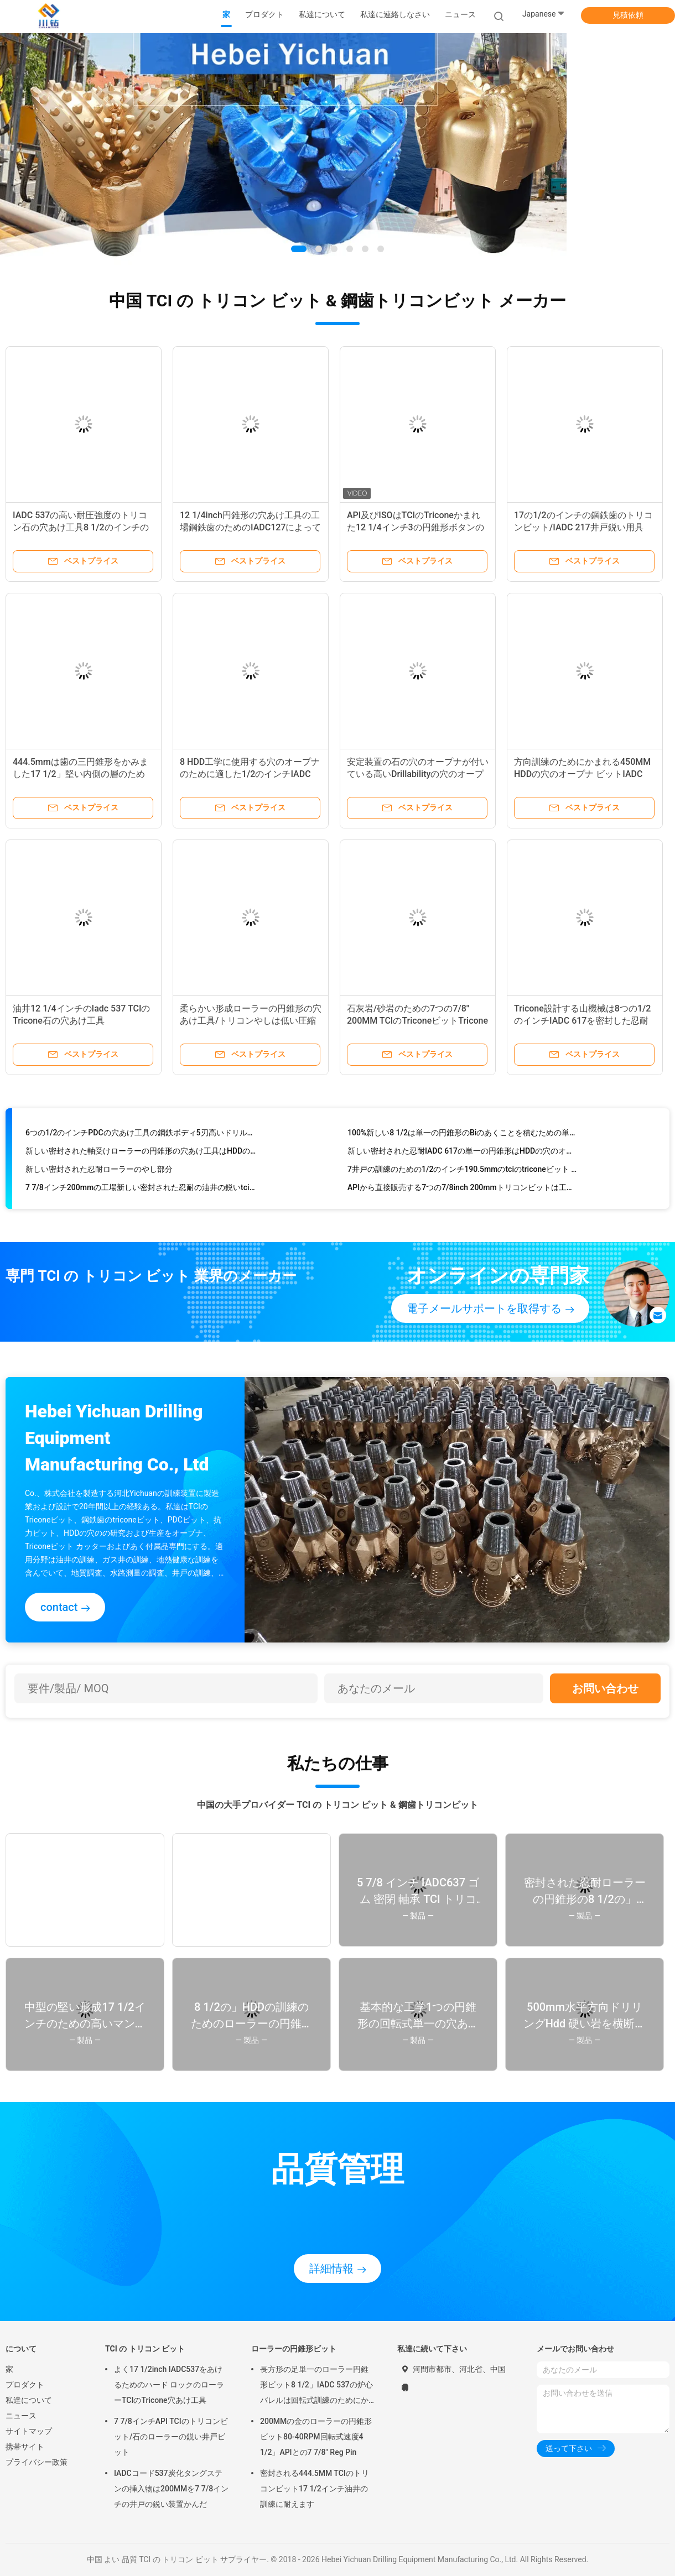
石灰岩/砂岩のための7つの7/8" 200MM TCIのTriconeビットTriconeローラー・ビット (417, 1020)
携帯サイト (25, 2446)
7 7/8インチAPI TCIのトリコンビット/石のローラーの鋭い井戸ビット (171, 2437)
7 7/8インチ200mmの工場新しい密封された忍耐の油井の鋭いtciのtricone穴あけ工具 (140, 1190)
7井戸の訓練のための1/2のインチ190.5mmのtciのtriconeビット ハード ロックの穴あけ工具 (462, 1171)
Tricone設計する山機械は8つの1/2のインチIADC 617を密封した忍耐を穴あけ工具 (582, 1020)
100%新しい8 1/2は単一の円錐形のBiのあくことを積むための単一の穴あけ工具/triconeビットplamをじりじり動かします (462, 1135)
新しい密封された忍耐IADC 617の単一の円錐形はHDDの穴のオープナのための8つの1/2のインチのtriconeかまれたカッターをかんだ (462, 1153)
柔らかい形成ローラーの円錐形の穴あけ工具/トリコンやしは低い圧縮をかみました (250, 1020)
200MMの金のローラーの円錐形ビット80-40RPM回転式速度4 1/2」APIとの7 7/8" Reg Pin (316, 2437)
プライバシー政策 (37, 2462)
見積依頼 (627, 15)
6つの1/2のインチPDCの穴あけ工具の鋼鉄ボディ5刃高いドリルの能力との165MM (140, 1135)
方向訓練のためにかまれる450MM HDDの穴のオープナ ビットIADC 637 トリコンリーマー (582, 774)
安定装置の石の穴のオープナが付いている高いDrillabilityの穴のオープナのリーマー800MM (418, 774)
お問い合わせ (605, 1688)
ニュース (21, 2415)
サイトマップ (29, 2431)
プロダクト (25, 2384)
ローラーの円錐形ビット (293, 2348)
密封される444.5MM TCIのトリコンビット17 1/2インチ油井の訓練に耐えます (314, 2489)
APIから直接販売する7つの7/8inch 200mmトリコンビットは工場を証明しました (462, 1190)
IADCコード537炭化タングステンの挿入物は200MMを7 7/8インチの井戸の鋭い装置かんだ (171, 2489)
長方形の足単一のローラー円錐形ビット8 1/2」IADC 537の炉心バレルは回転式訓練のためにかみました (316, 2386)
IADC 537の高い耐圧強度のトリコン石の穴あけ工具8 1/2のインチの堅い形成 (81, 527)
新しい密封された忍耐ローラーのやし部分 (99, 1171)
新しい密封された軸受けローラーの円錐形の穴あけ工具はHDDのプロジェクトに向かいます (140, 1153)
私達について (29, 2400)
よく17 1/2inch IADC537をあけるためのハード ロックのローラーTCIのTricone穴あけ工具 (169, 2385)
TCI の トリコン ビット (145, 2348)
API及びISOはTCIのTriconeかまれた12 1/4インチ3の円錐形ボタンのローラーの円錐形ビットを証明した (418, 527)
